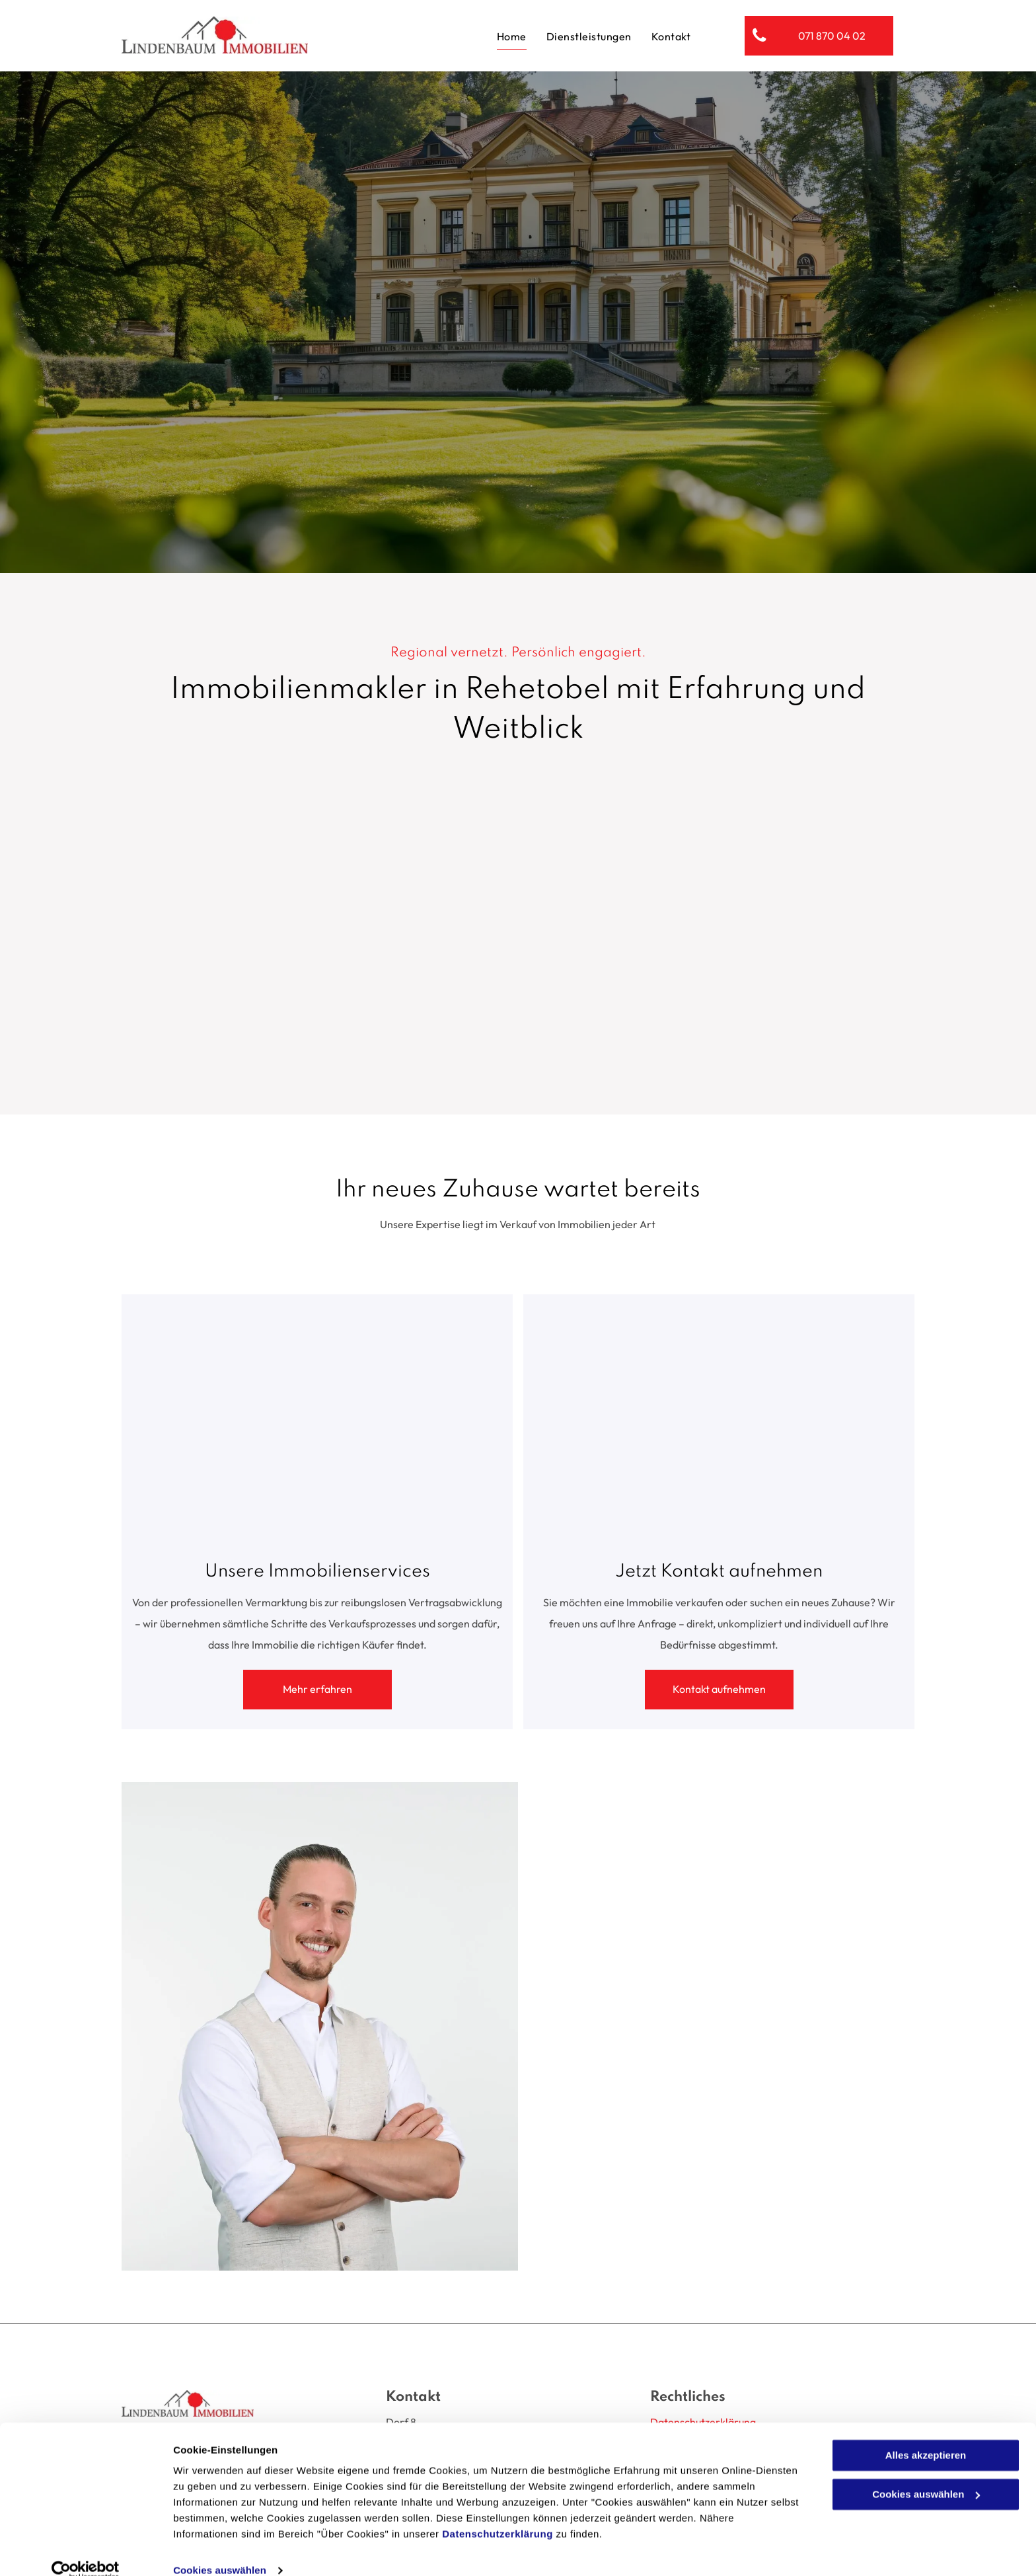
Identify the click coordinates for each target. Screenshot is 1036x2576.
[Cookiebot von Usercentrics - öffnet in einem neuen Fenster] (85, 2550)
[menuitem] (511, 35)
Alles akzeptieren (926, 2434)
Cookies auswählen (219, 2550)
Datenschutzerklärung (497, 2513)
